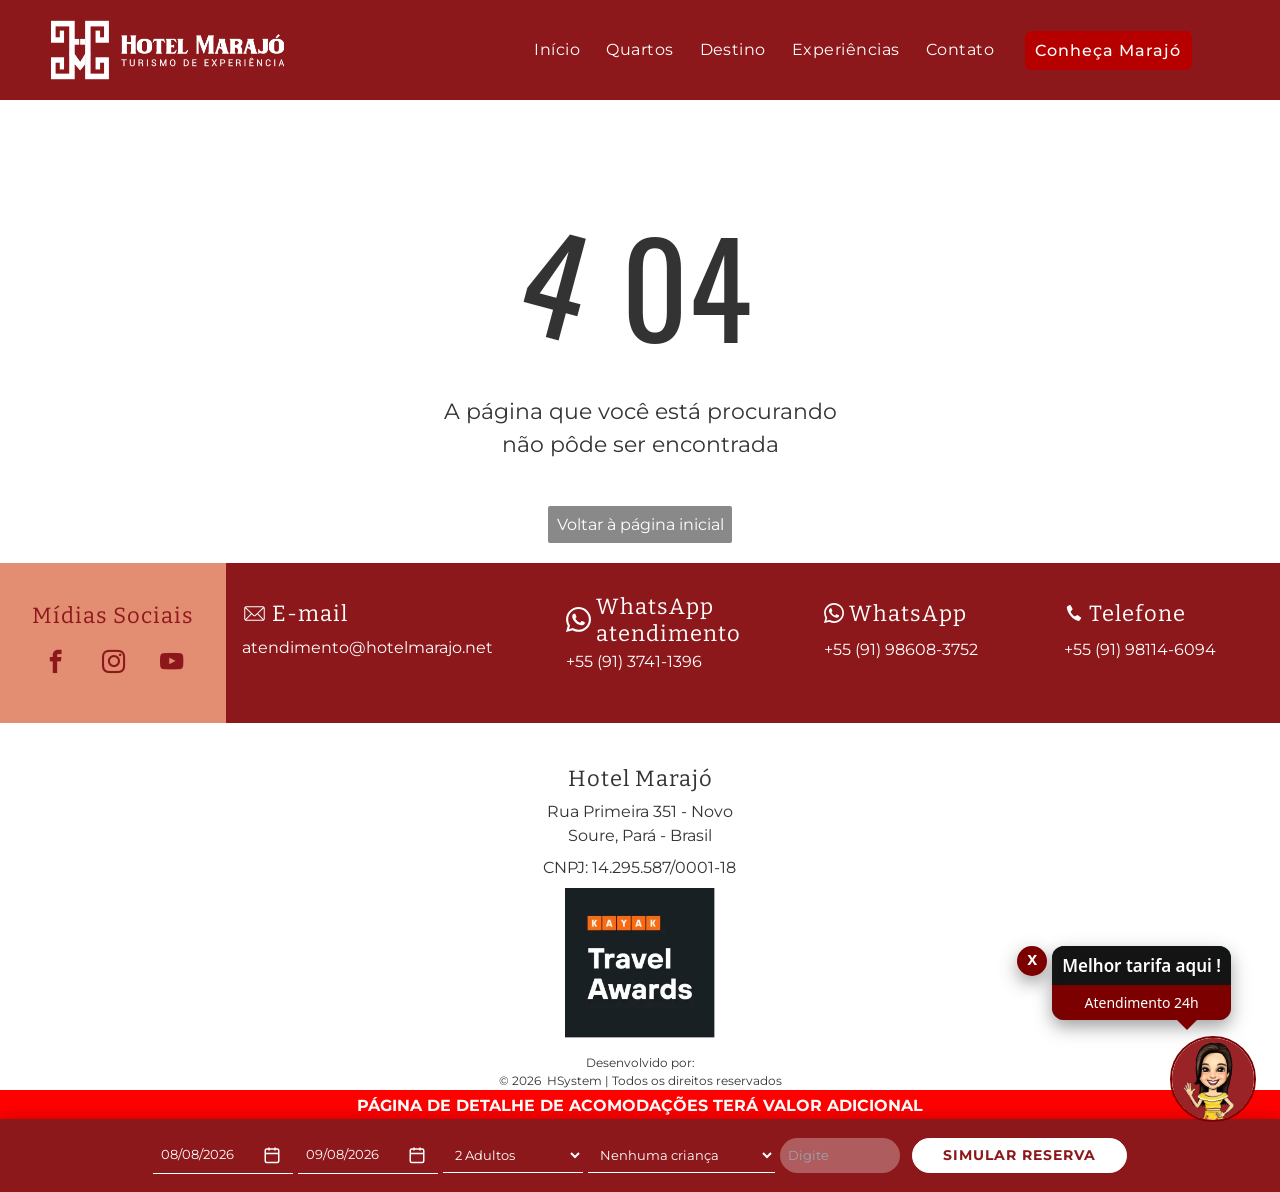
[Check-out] (368, 1155)
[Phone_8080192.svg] (1074, 613)
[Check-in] (223, 1155)
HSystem (574, 1080)
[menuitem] (557, 50)
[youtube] (171, 664)
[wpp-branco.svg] (578, 619)
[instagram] (113, 664)
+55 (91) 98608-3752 (901, 649)
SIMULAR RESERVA (1019, 1155)
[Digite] (840, 1156)
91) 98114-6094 (1158, 649)
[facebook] (55, 664)
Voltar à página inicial (640, 524)
